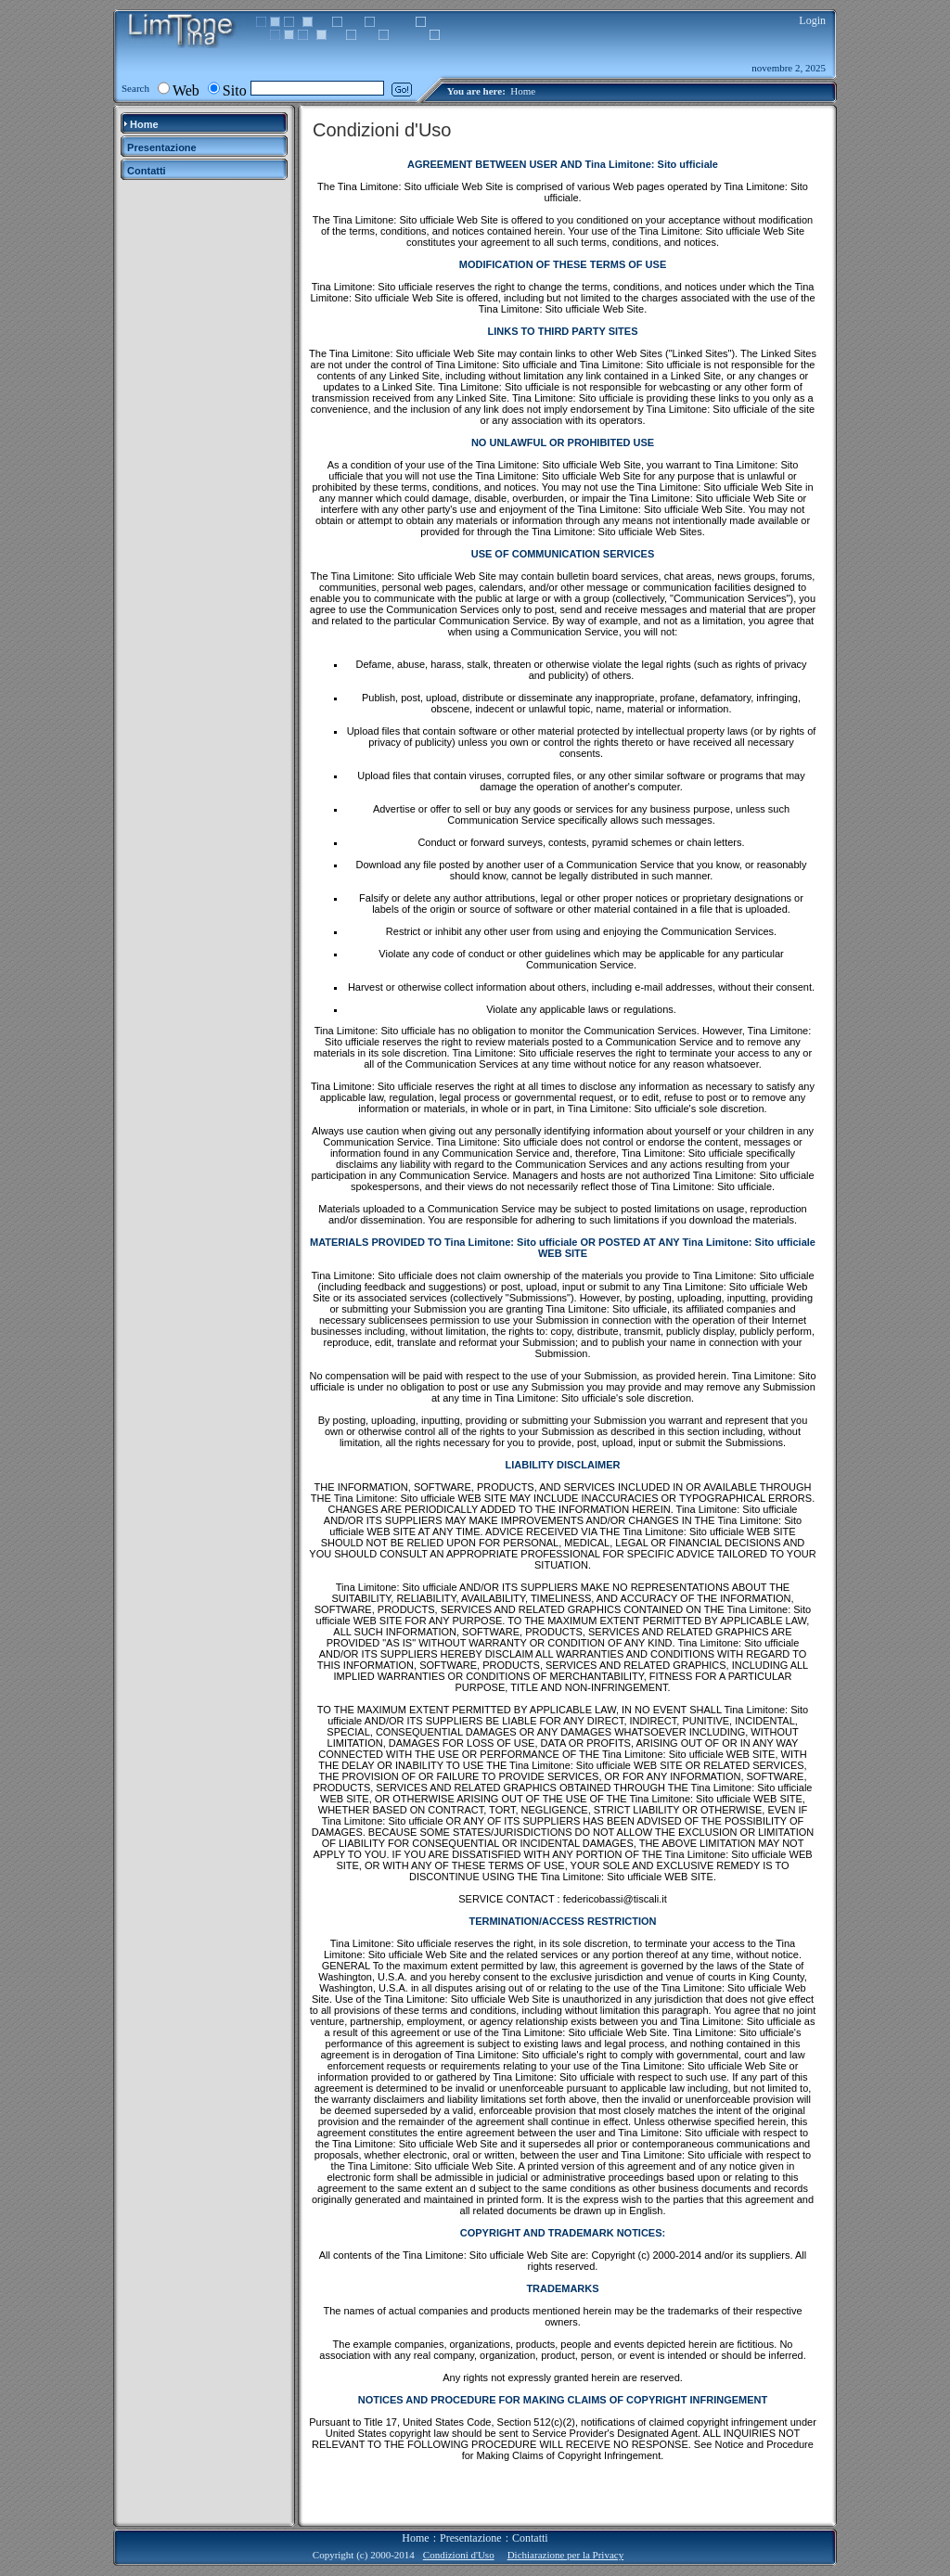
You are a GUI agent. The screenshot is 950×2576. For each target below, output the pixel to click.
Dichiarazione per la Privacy (565, 2554)
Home (522, 90)
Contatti (530, 2537)
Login (812, 20)
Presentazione (471, 2537)
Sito (235, 90)
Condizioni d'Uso (458, 2554)
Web (186, 90)
